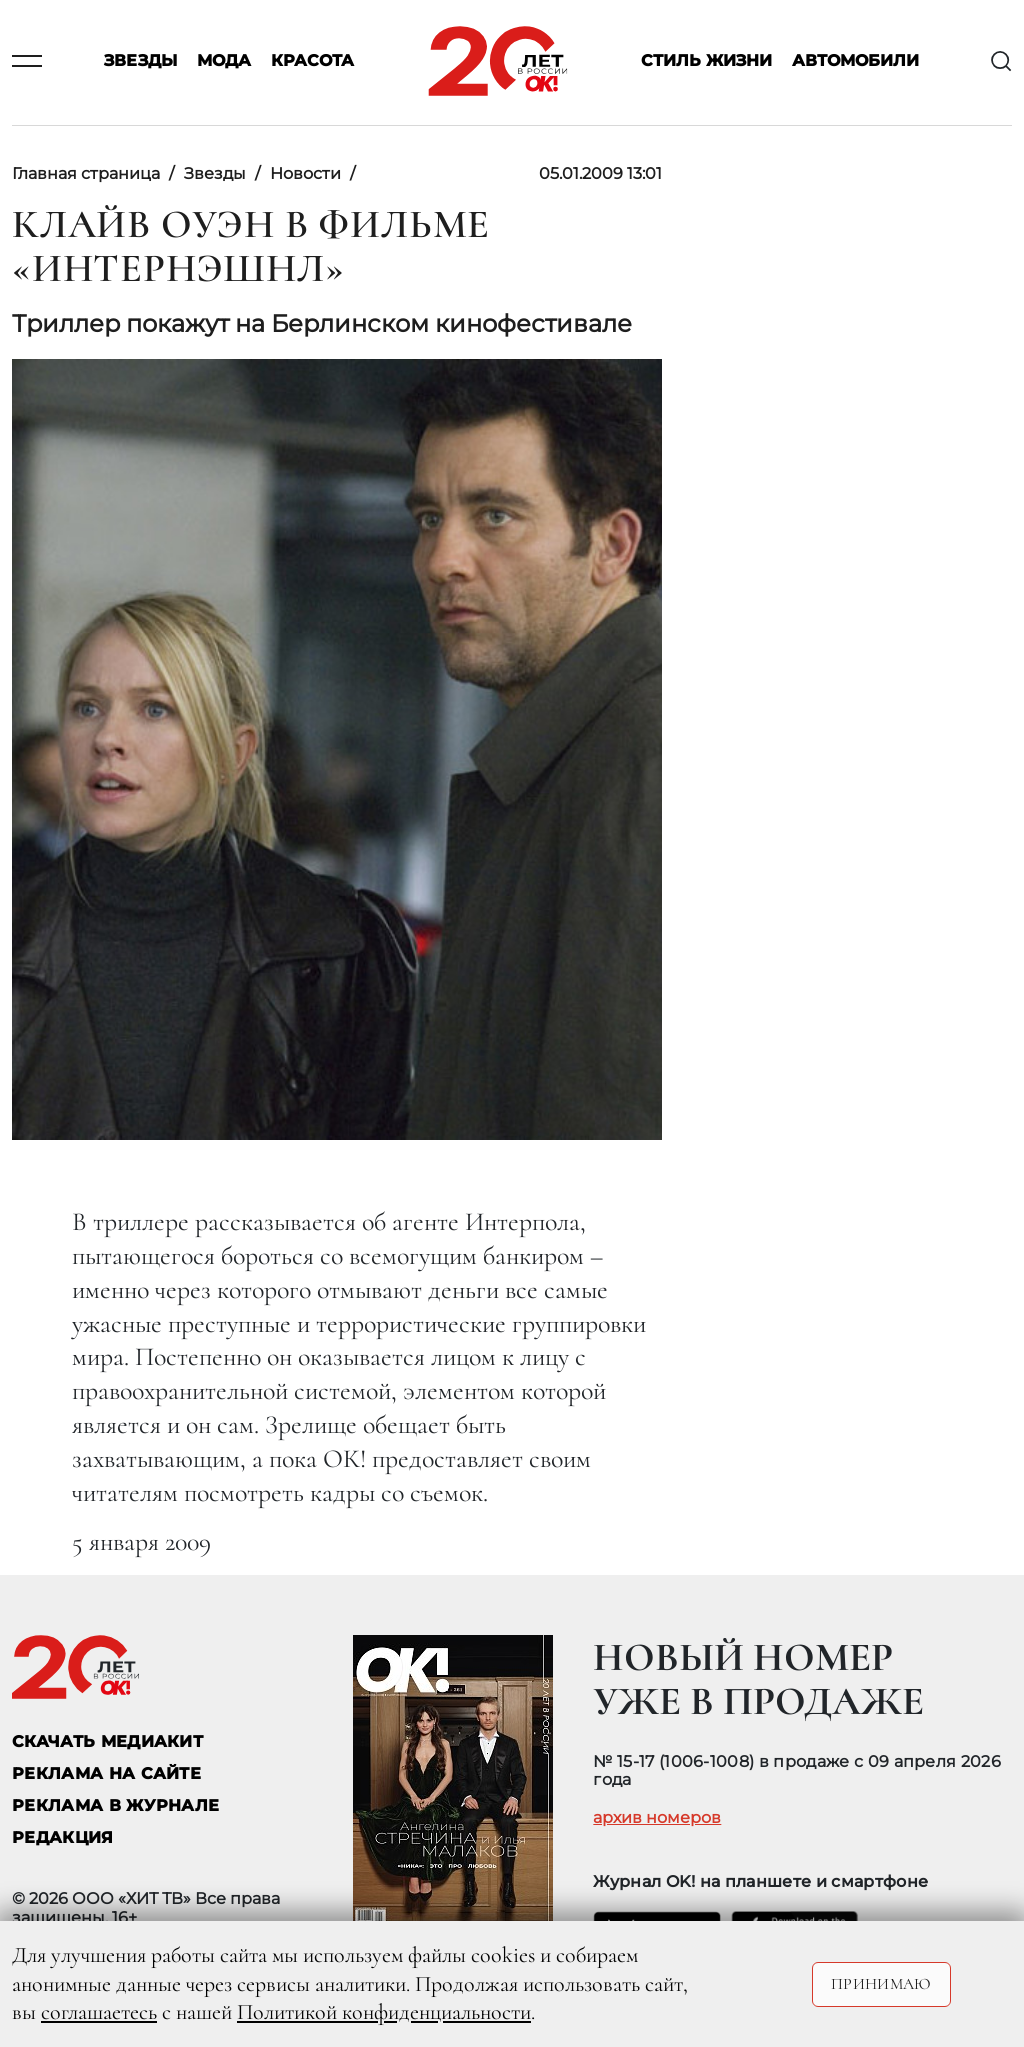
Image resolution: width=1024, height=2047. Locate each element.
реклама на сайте (106, 1773)
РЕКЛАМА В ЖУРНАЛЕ (115, 1805)
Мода (224, 61)
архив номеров (657, 1818)
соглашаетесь (99, 2012)
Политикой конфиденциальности (384, 2012)
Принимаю (881, 1984)
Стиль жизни (706, 61)
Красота (312, 61)
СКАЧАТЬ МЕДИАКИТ (107, 1741)
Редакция (63, 1837)
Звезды (140, 61)
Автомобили (855, 61)
